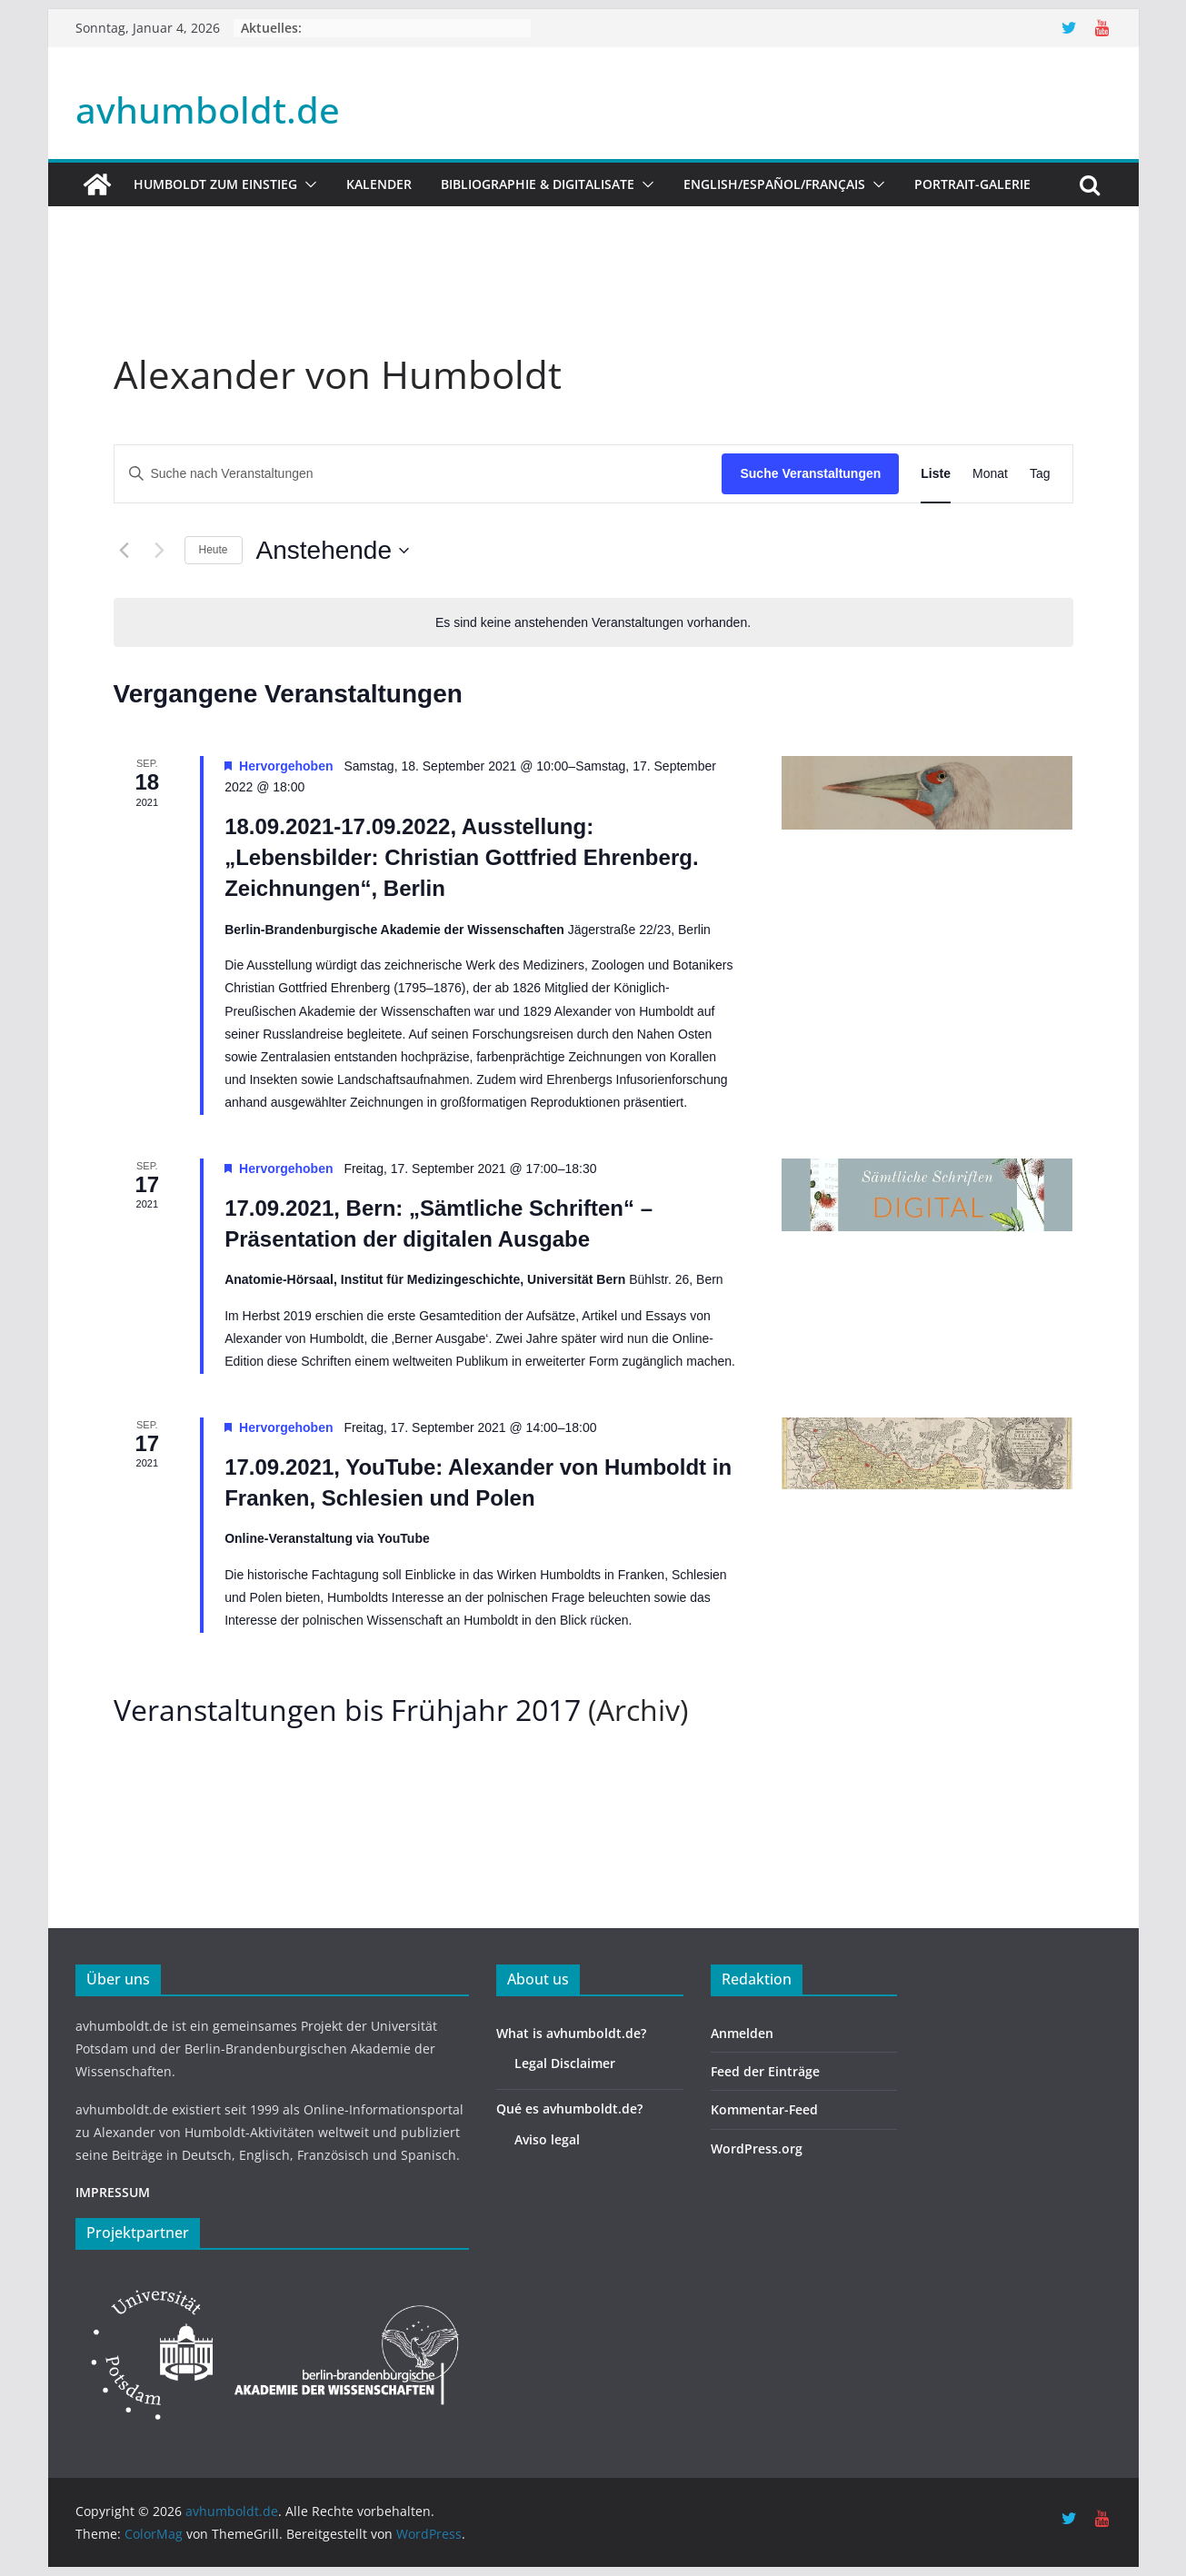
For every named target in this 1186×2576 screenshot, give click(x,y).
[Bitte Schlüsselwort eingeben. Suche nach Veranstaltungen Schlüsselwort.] (419, 473)
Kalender (379, 184)
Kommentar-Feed (764, 2109)
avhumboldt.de (207, 109)
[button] (307, 184)
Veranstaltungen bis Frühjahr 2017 (347, 1709)
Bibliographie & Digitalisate (537, 184)
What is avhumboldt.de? (571, 2033)
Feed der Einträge (765, 2071)
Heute (213, 549)
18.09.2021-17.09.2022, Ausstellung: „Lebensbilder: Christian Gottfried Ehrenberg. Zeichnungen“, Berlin (461, 857)
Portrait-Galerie (972, 184)
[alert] (593, 623)
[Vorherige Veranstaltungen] (124, 551)
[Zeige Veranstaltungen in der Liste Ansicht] (936, 473)
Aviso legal (547, 2139)
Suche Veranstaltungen (810, 473)
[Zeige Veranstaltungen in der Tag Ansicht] (1040, 473)
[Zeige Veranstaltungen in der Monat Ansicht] (990, 473)
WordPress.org (756, 2148)
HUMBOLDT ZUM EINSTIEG (215, 184)
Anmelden (742, 2033)
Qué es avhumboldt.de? (569, 2108)
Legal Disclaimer (564, 2063)
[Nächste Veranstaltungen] (160, 551)
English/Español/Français (774, 184)
